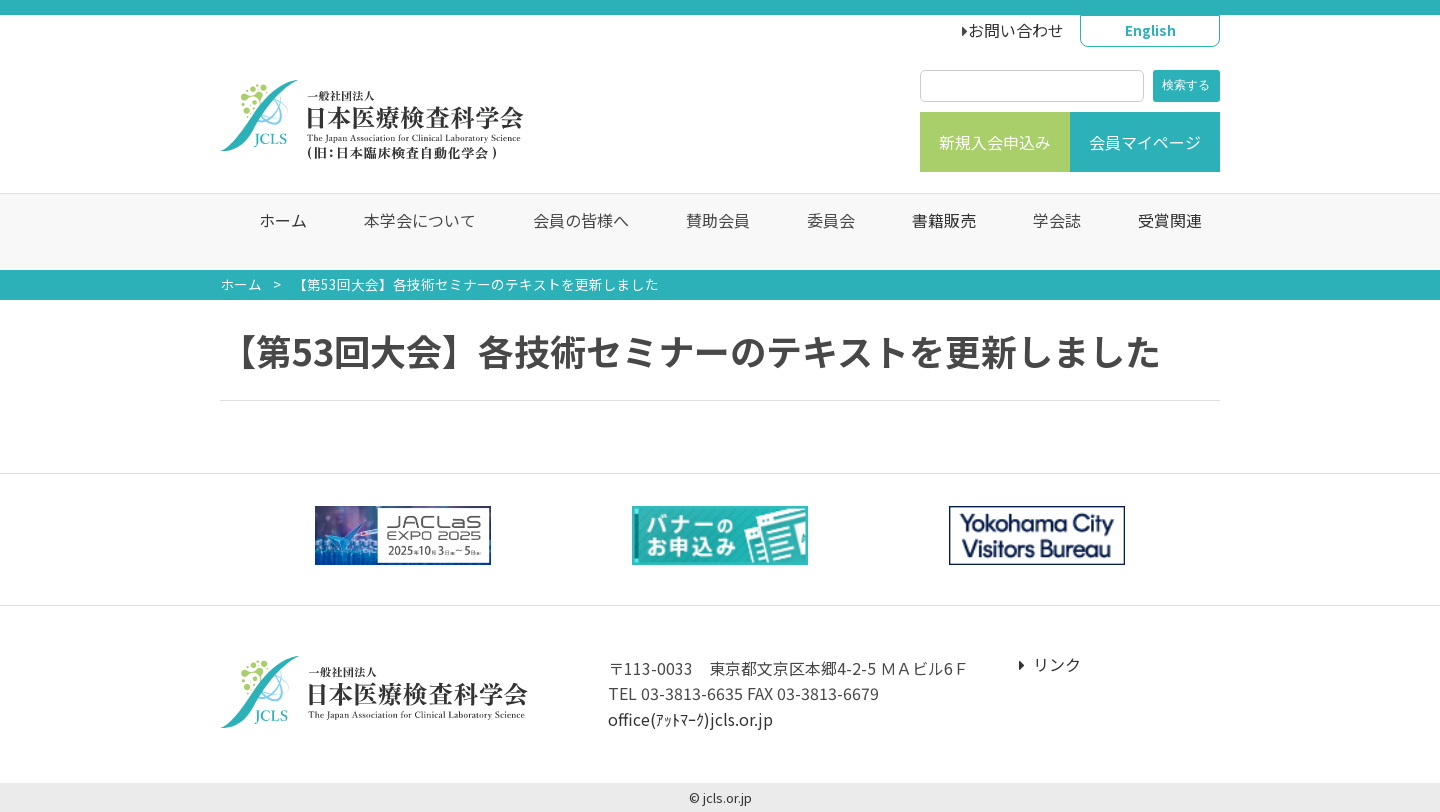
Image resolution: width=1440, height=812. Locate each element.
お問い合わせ (1016, 30)
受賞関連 (1160, 232)
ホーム (273, 232)
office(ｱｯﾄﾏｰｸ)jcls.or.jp (690, 719)
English (1150, 30)
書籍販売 (934, 232)
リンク (1050, 664)
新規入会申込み (995, 142)
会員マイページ (1145, 142)
